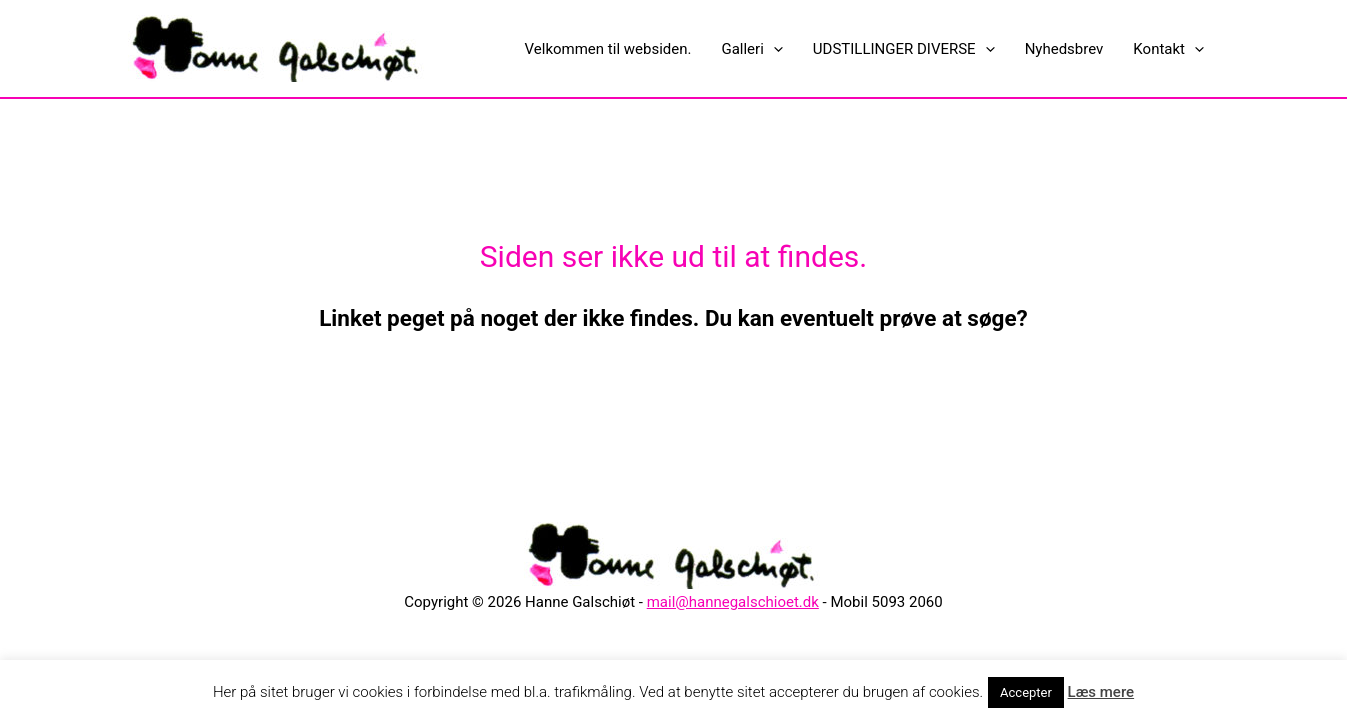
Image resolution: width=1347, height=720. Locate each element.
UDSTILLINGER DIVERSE (904, 49)
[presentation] (773, 49)
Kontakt (1168, 49)
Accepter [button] (1026, 692)
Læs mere (1101, 692)
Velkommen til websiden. (608, 49)
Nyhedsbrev (1064, 49)
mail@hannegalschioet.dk (733, 602)
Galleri (751, 49)
